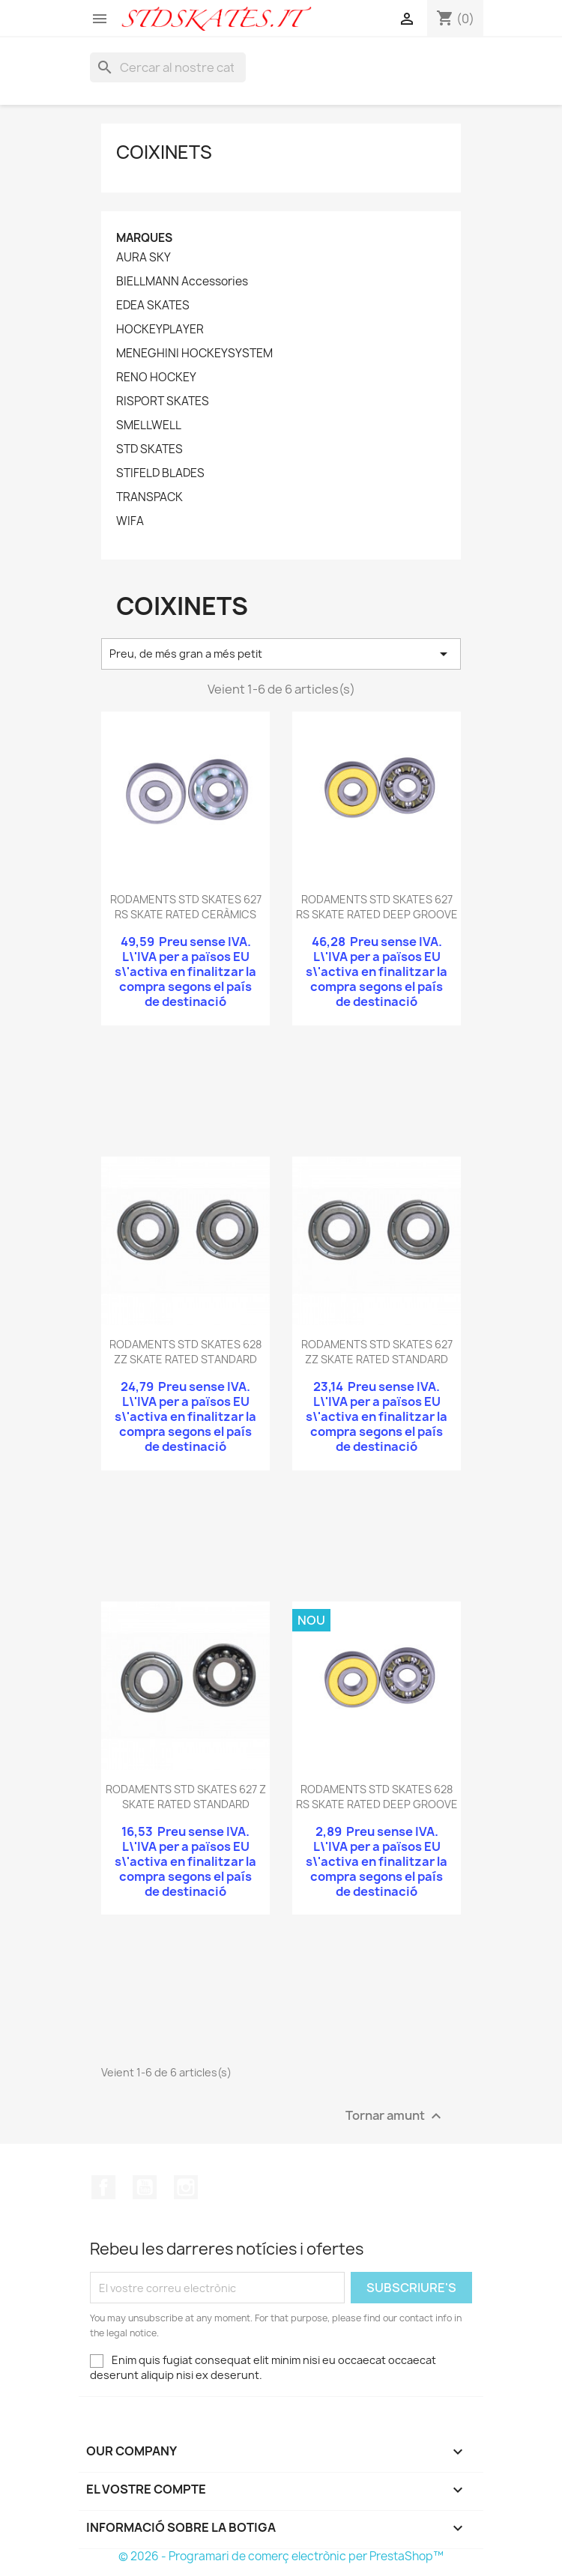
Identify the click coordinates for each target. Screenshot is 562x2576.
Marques (144, 238)
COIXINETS (164, 152)
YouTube (145, 2187)
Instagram (186, 2187)
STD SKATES (149, 449)
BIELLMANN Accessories (182, 281)
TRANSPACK (149, 497)
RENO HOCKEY (156, 377)
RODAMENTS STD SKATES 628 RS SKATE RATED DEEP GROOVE (377, 1796)
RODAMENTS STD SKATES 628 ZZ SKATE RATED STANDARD (185, 1351)
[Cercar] (168, 67)
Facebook (103, 2187)
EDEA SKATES (153, 305)
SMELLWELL (148, 425)
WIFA (130, 521)
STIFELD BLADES (160, 473)
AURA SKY (143, 257)
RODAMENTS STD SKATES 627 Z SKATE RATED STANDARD (186, 1796)
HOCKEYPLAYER (160, 329)
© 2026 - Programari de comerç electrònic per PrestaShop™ (281, 2556)
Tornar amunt (395, 2116)
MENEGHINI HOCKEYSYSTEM (194, 353)
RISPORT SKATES (162, 401)
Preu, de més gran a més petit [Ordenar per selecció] (281, 654)
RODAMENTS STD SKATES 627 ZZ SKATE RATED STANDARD (377, 1351)
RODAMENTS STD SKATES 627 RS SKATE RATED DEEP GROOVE (377, 906)
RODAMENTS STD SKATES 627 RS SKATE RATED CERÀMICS (186, 906)
